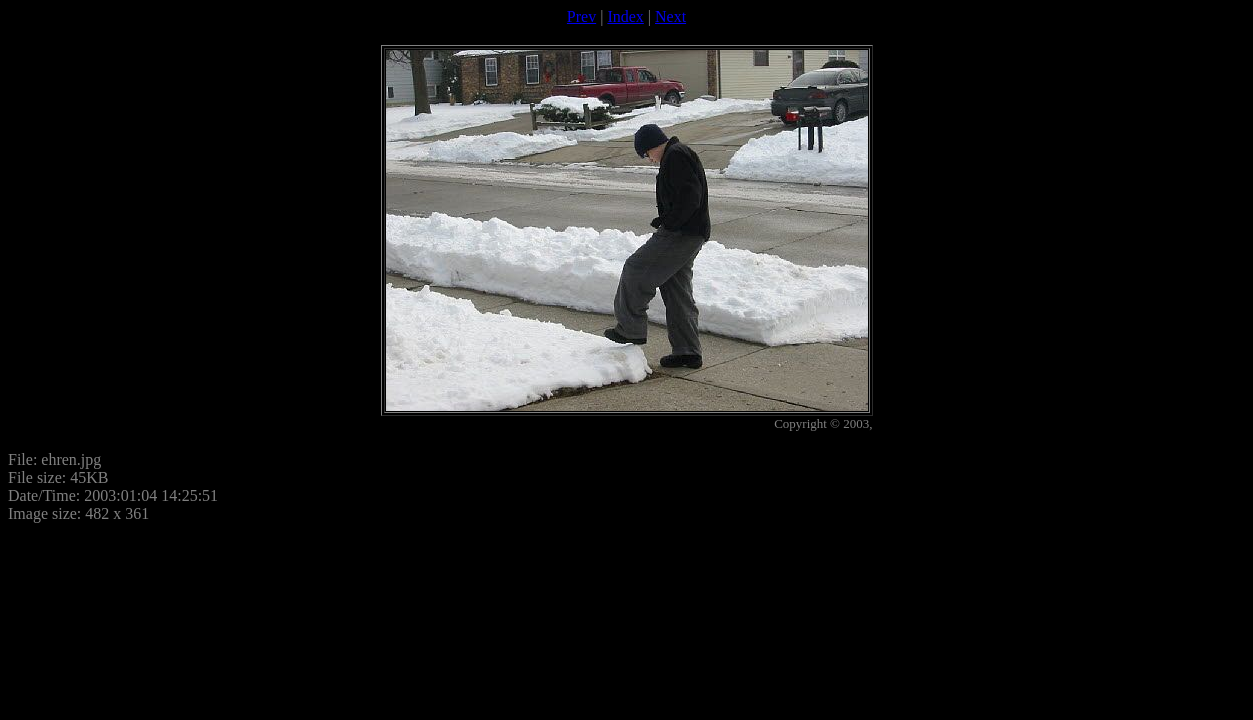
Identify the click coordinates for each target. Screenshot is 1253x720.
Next (670, 16)
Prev (581, 16)
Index (625, 16)
